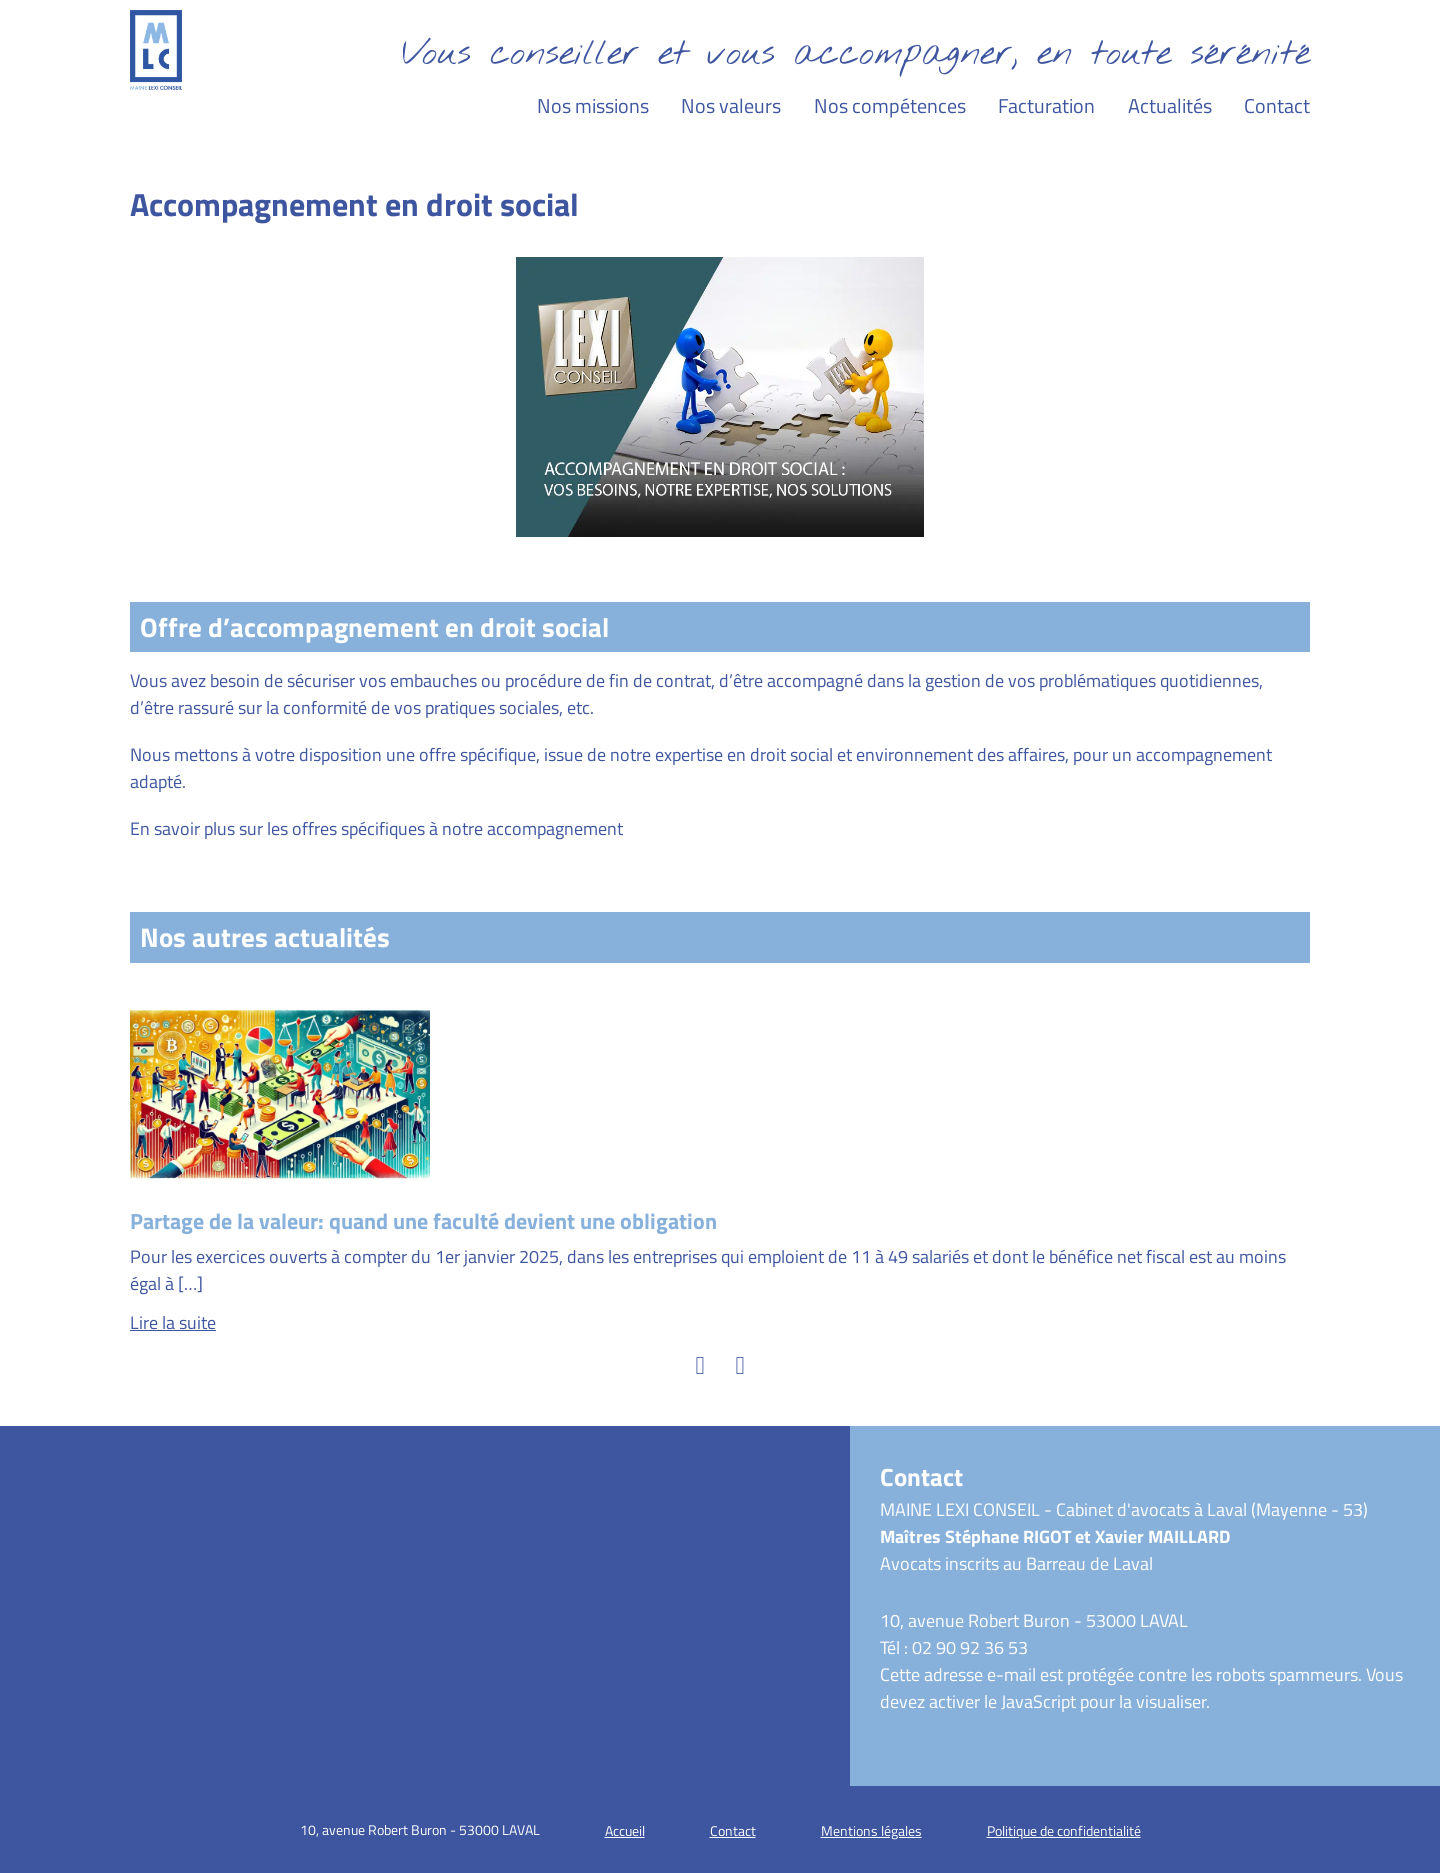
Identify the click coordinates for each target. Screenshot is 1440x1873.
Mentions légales (871, 1830)
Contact (1277, 105)
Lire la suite (173, 1322)
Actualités (1170, 105)
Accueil (625, 1830)
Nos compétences (890, 105)
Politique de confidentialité (1064, 1830)
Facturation (1046, 105)
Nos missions (593, 105)
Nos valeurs (731, 105)
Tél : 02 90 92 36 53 (954, 1647)
